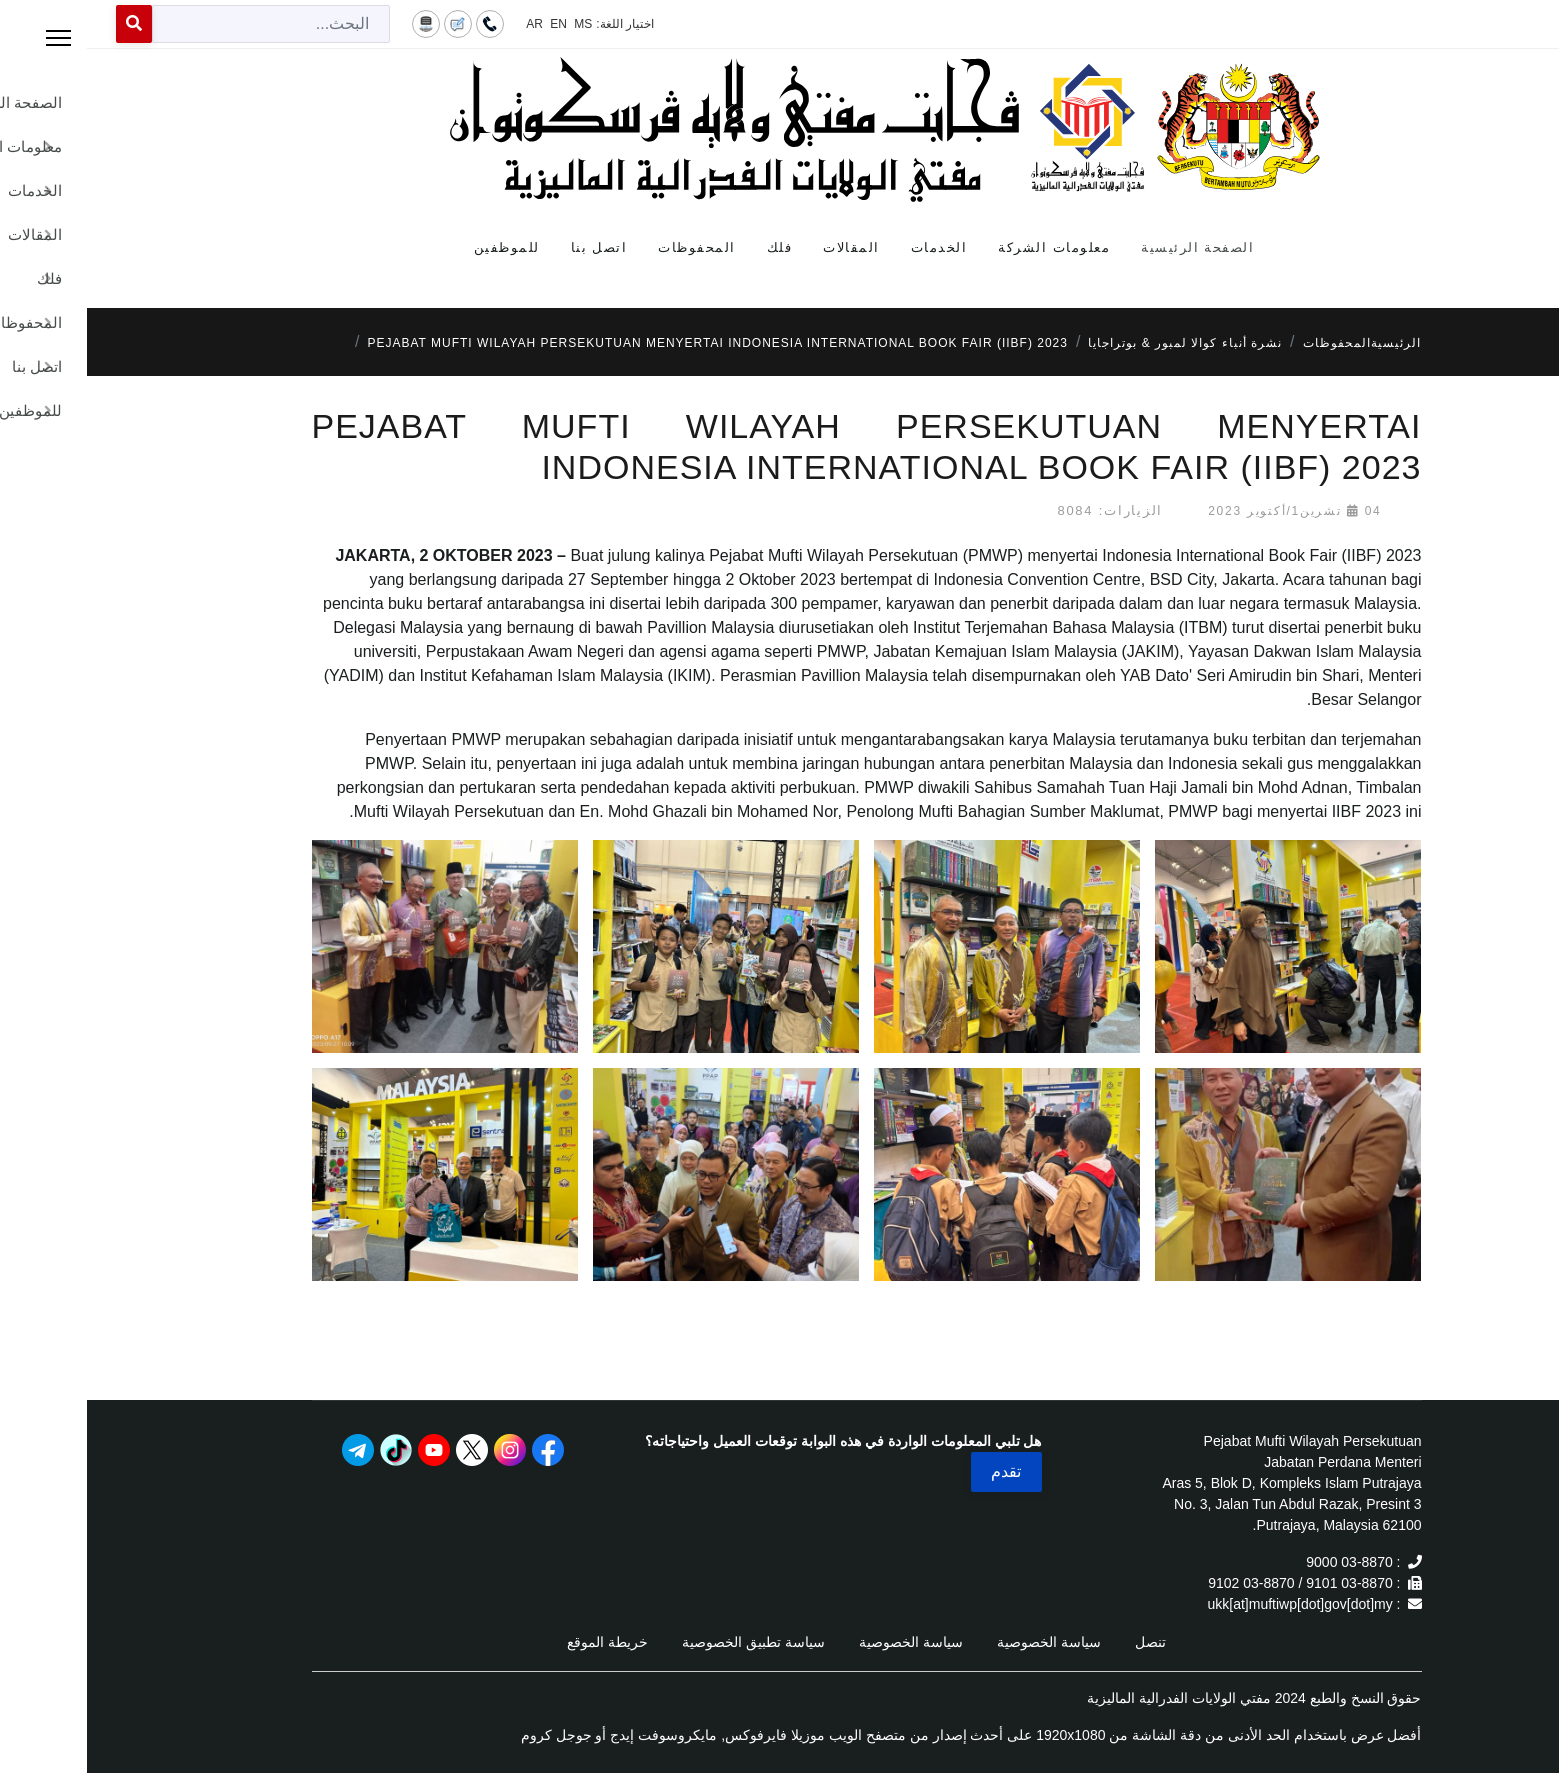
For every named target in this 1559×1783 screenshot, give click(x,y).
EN (471, 24)
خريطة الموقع (520, 1642)
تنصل (1063, 1642)
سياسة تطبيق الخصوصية (666, 1642)
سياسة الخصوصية (962, 1642)
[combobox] (184, 24)
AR (447, 24)
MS (496, 24)
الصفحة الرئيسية (1110, 247)
